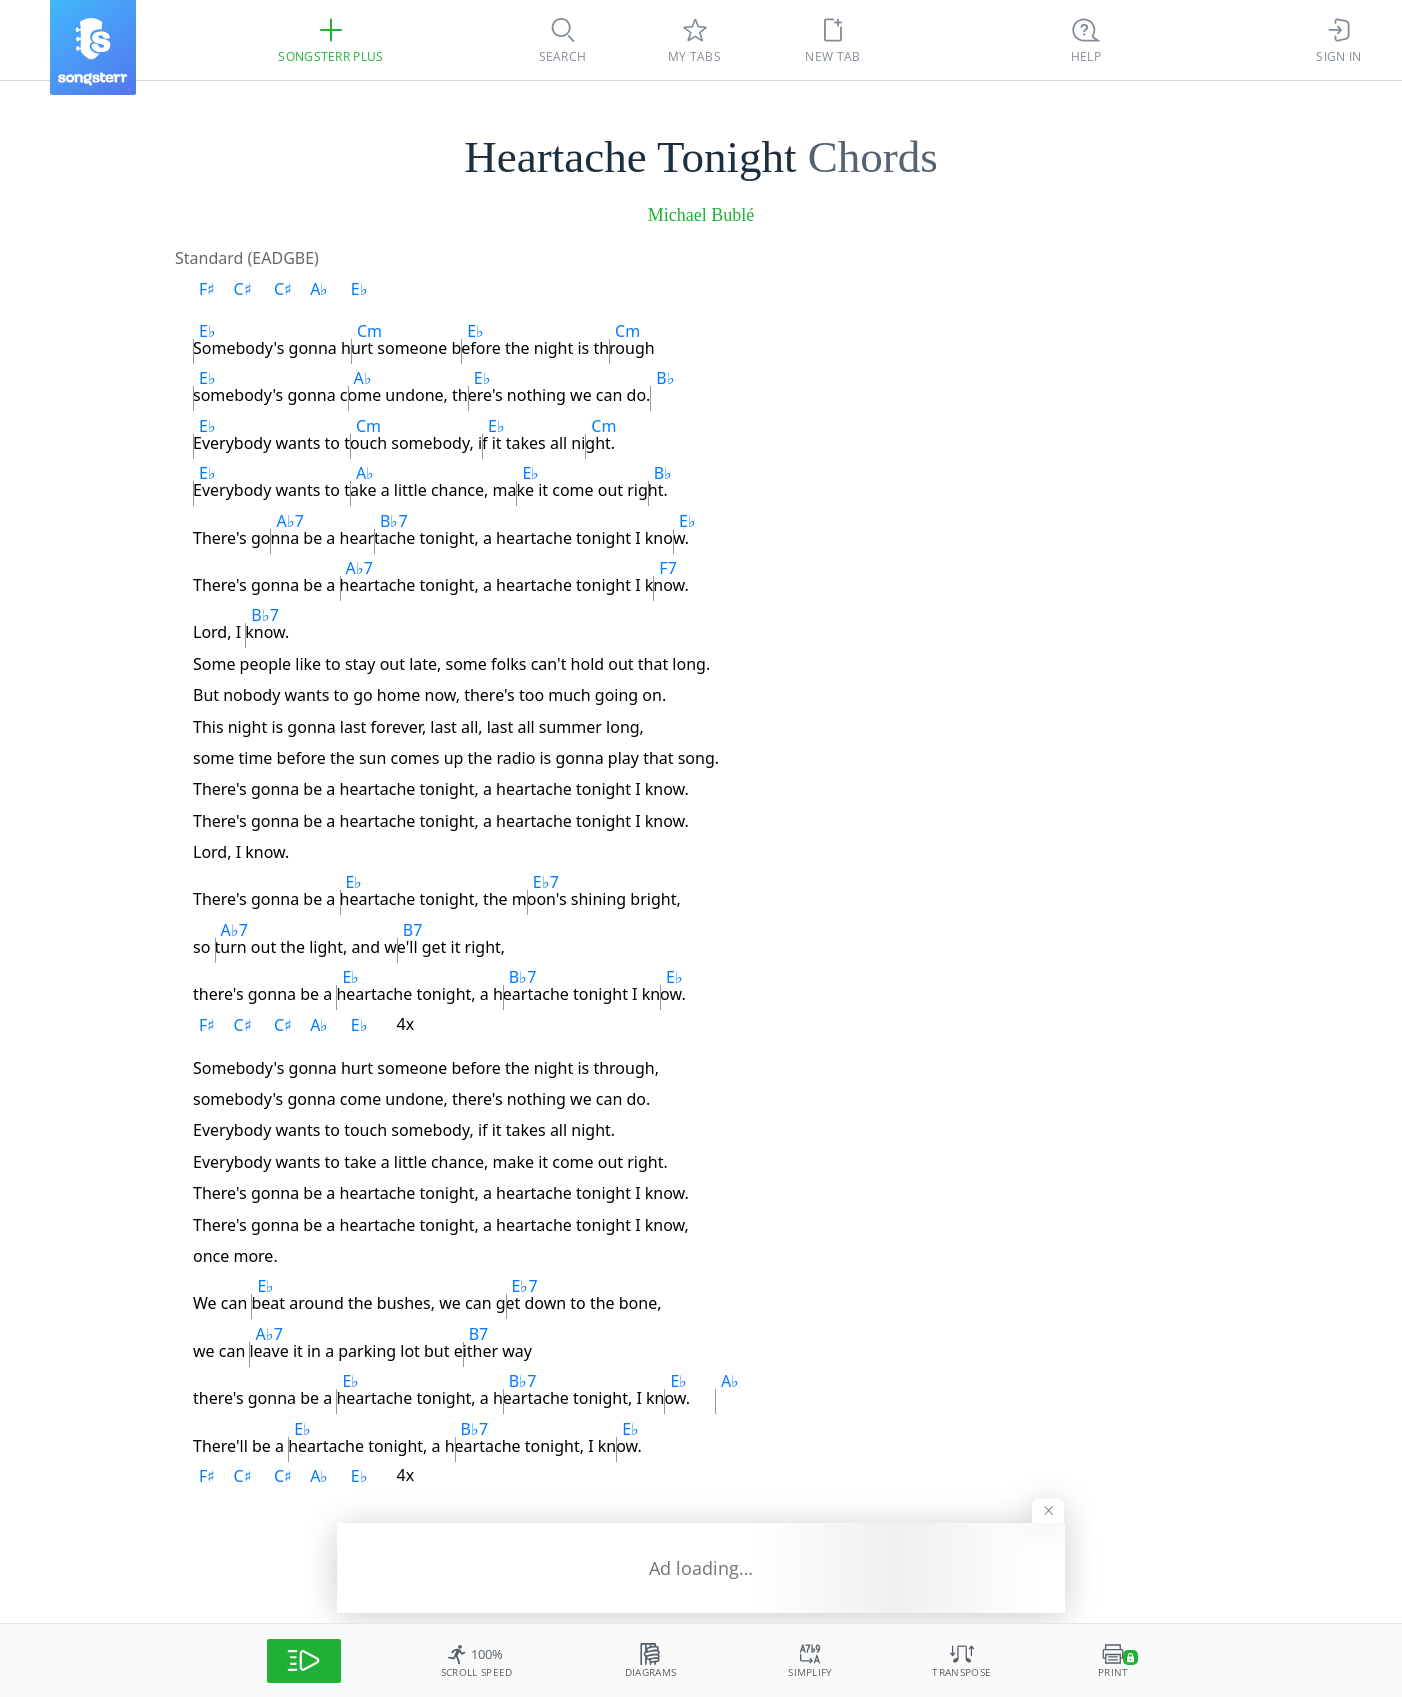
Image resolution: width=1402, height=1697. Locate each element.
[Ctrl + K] (1086, 40)
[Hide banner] (1048, 1511)
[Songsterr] (93, 47)
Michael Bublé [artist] (701, 215)
